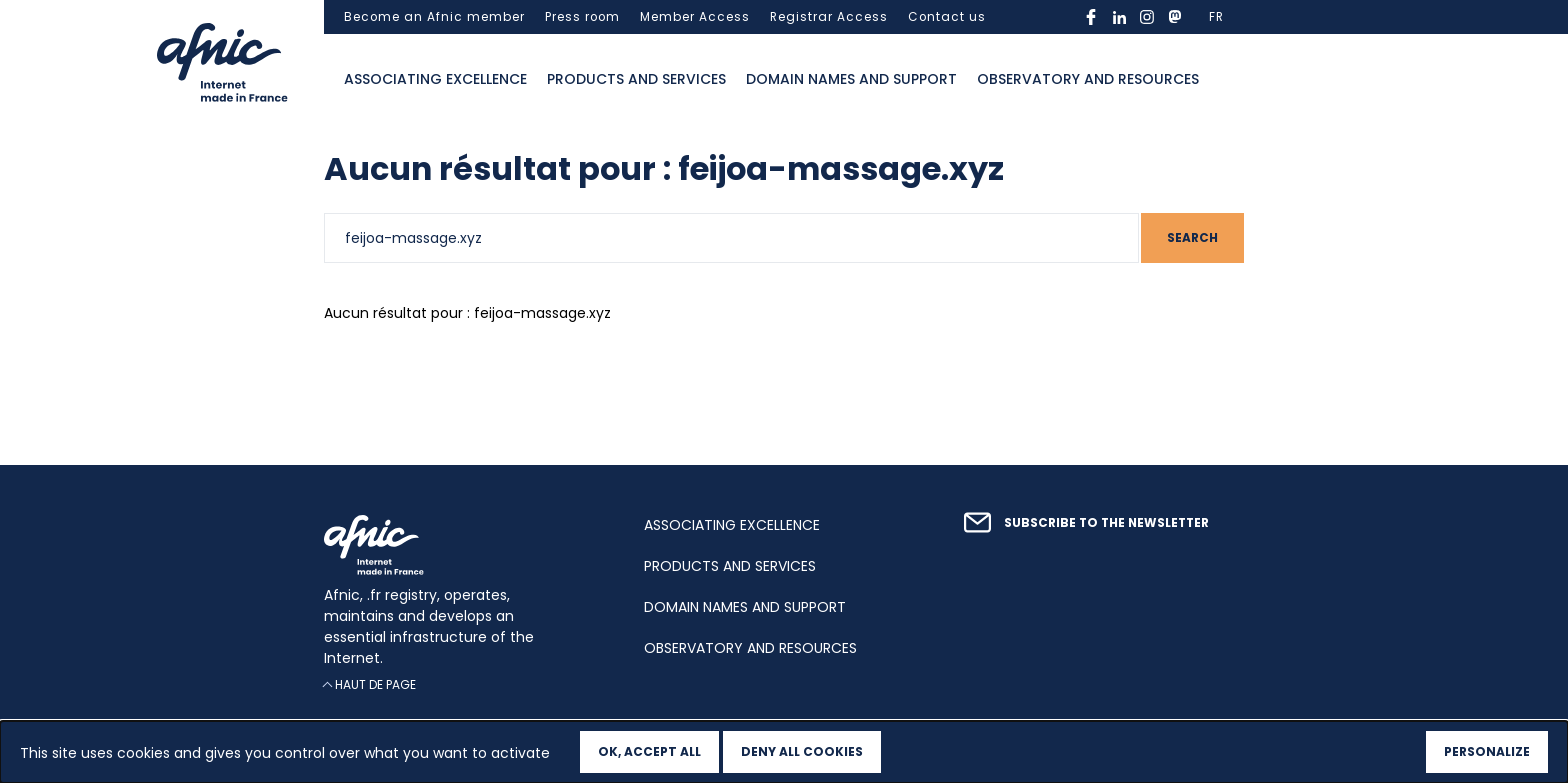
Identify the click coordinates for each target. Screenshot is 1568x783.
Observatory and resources (1088, 79)
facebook (1091, 17)
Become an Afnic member (434, 17)
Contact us (947, 17)
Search (1192, 238)
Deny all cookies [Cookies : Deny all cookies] (802, 751)
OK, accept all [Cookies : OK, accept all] (649, 751)
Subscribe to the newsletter (1106, 523)
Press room (582, 17)
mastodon (1175, 17)
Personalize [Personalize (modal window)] (1487, 751)
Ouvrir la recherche (1229, 80)
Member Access (695, 17)
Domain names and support (851, 79)
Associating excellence (435, 79)
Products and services (636, 79)
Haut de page (375, 684)
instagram (1147, 17)
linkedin (1119, 17)
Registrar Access (829, 17)
